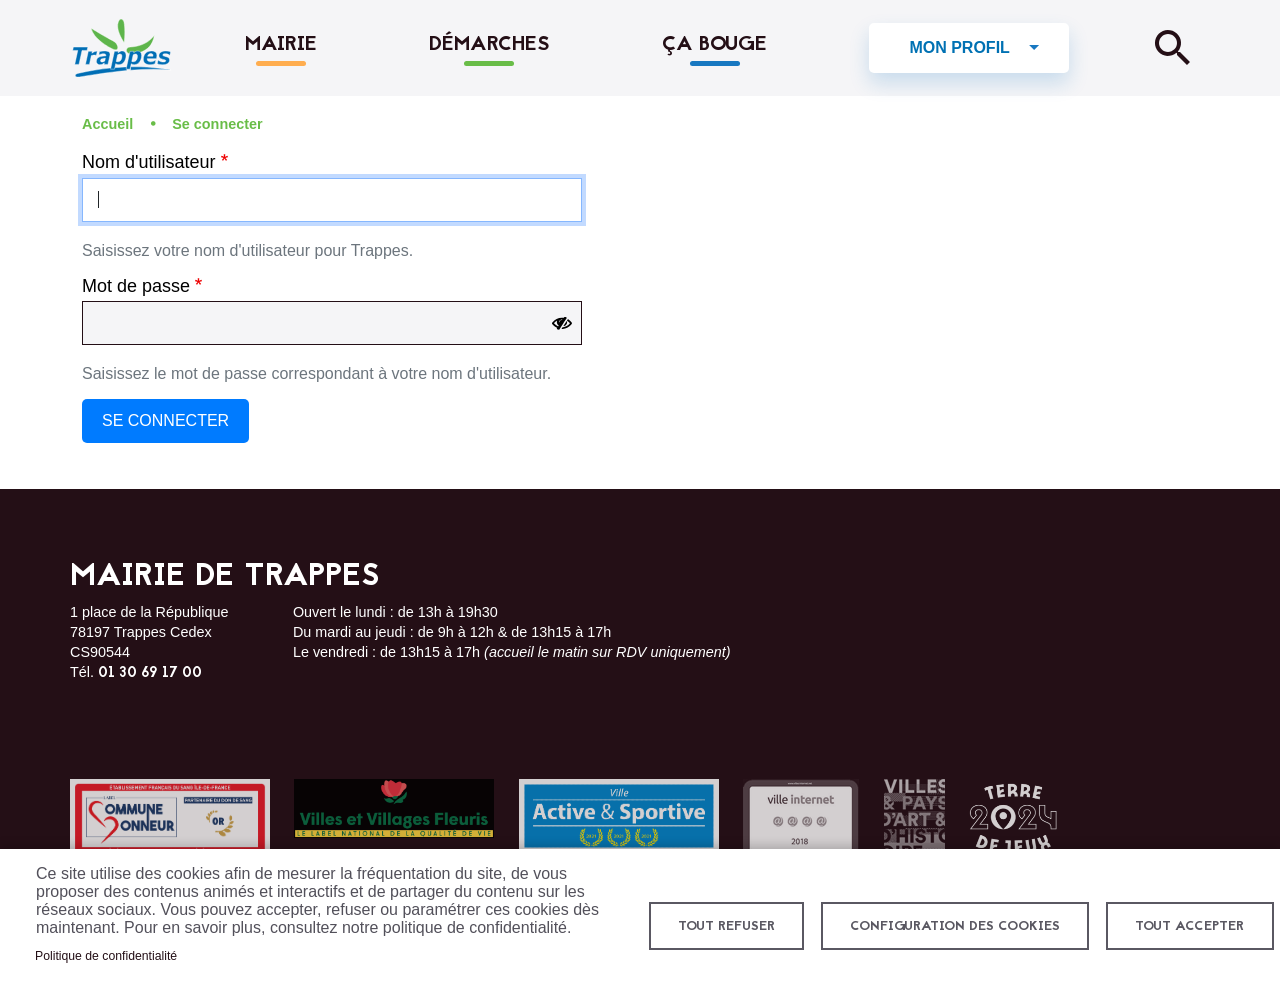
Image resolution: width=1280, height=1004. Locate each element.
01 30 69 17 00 (150, 674)
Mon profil (959, 47)
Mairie (281, 45)
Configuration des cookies (955, 926)
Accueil (107, 124)
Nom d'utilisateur (149, 162)
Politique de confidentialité (106, 956)
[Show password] (562, 324)
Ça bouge (714, 45)
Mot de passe (136, 286)
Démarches (489, 45)
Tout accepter (1189, 926)
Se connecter (217, 124)
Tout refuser (726, 926)
